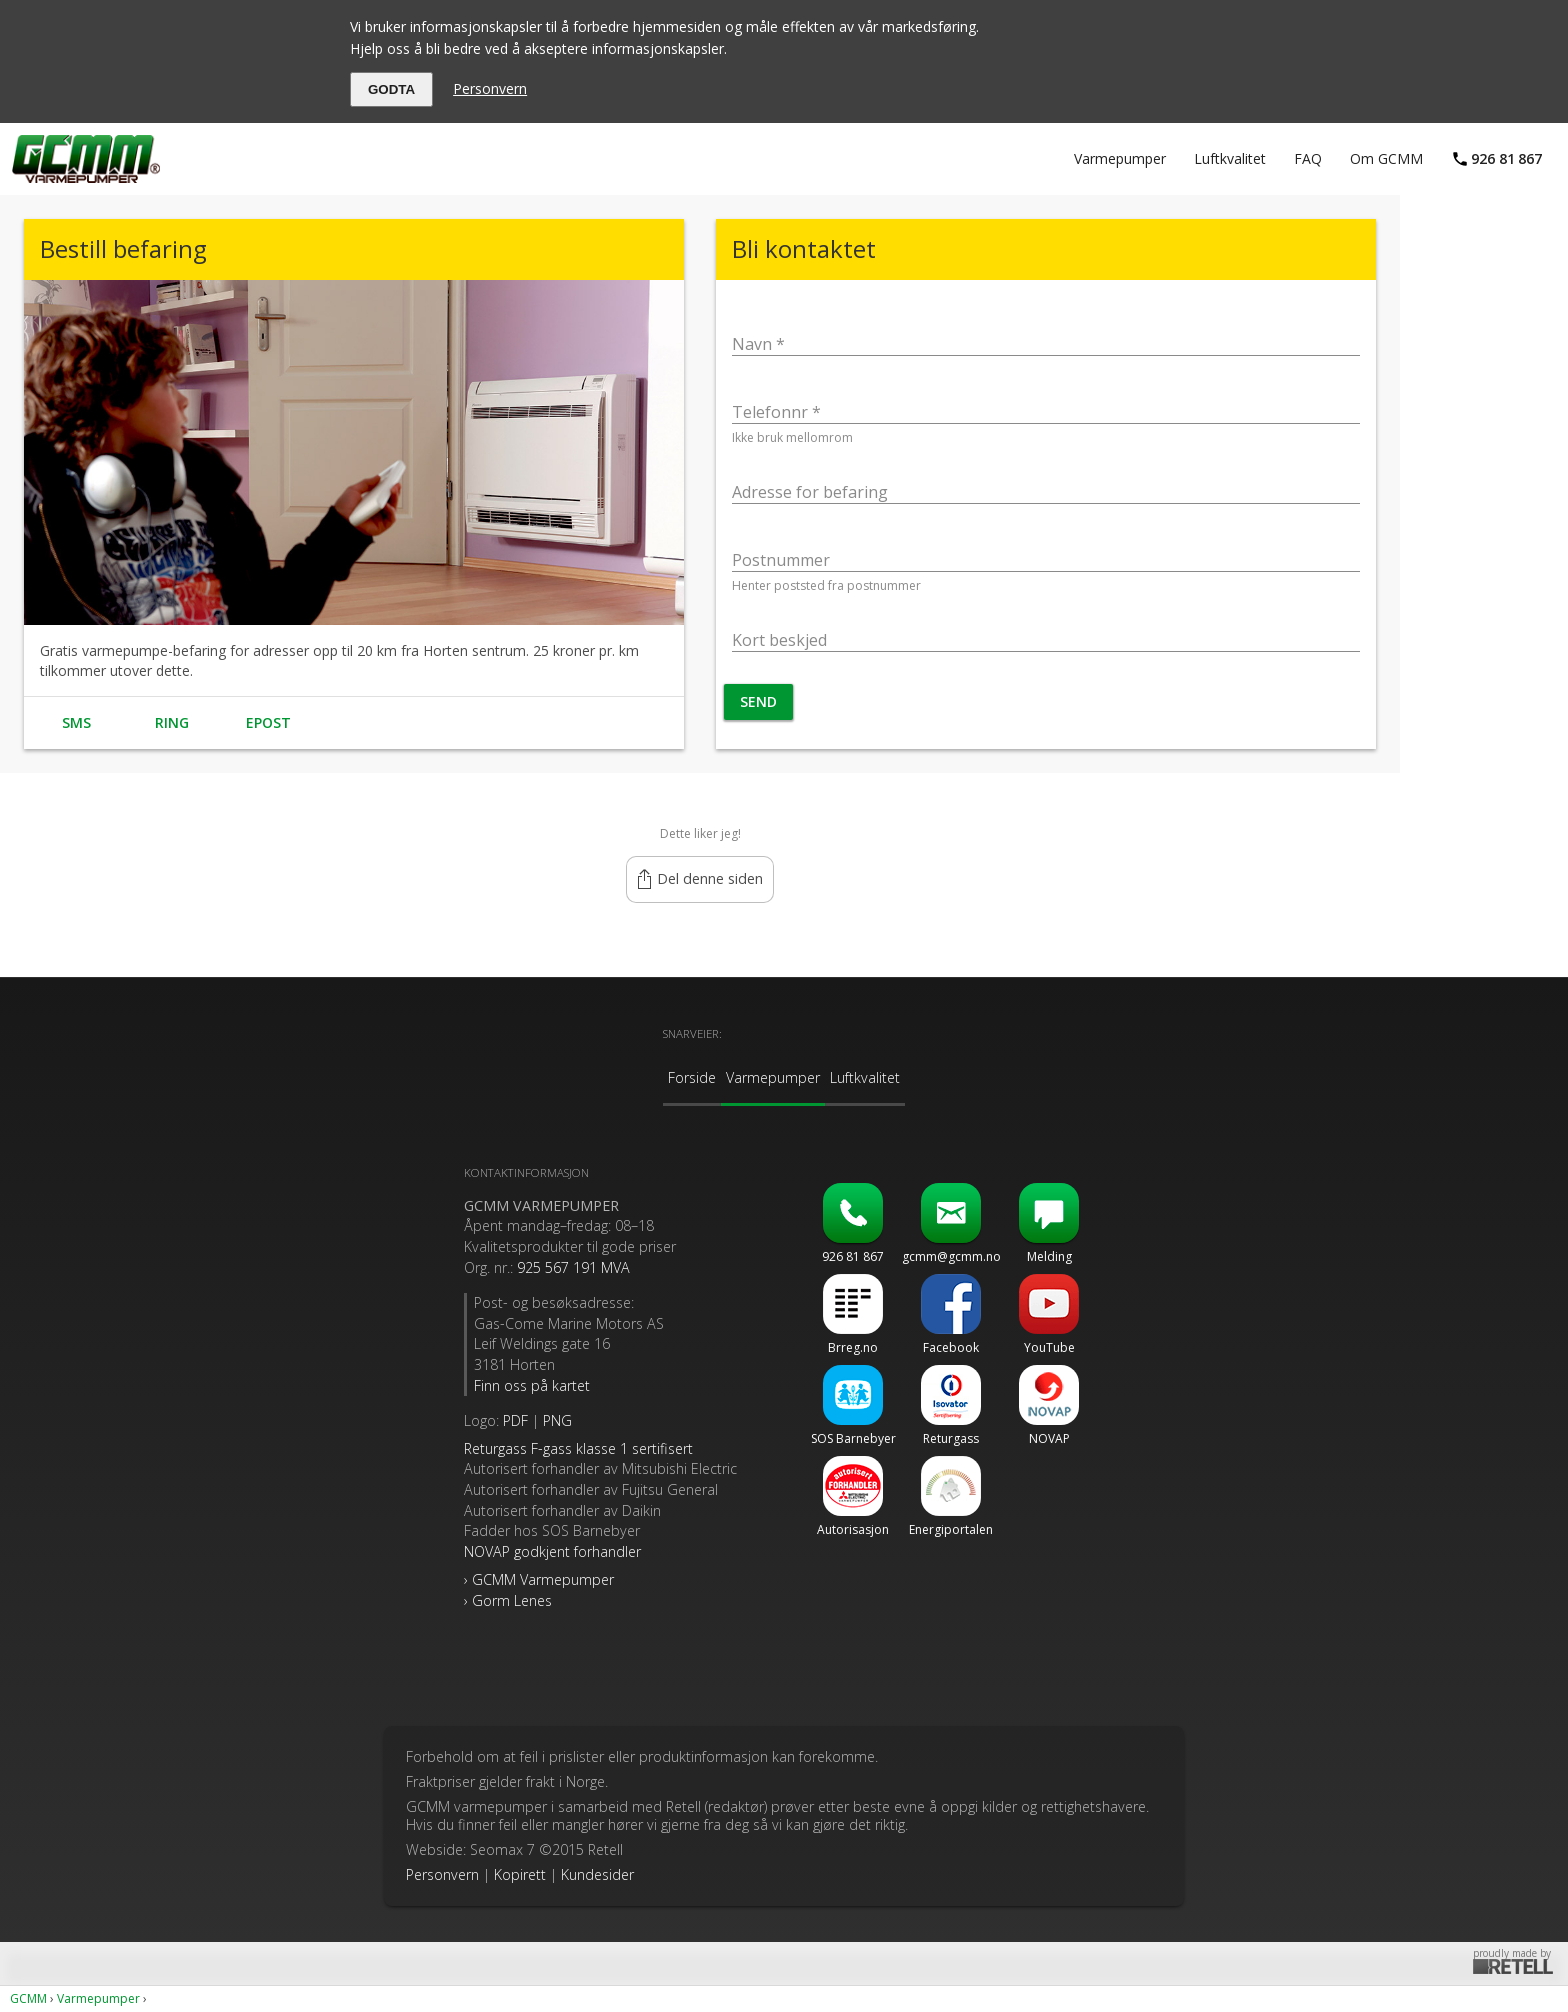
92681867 (1506, 158)
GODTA (391, 89)
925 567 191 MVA (573, 1267)
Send (758, 701)
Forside (692, 1077)
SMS (76, 722)
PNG (557, 1420)
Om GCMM (1386, 158)
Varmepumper (1120, 158)
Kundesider (597, 1874)
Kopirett (520, 1874)
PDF (515, 1420)
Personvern (490, 88)
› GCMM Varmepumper (539, 1579)
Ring (172, 722)
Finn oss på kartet (532, 1385)
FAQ (1308, 158)
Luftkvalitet (1230, 158)
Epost (268, 722)
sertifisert (578, 1448)
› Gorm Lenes (508, 1600)
